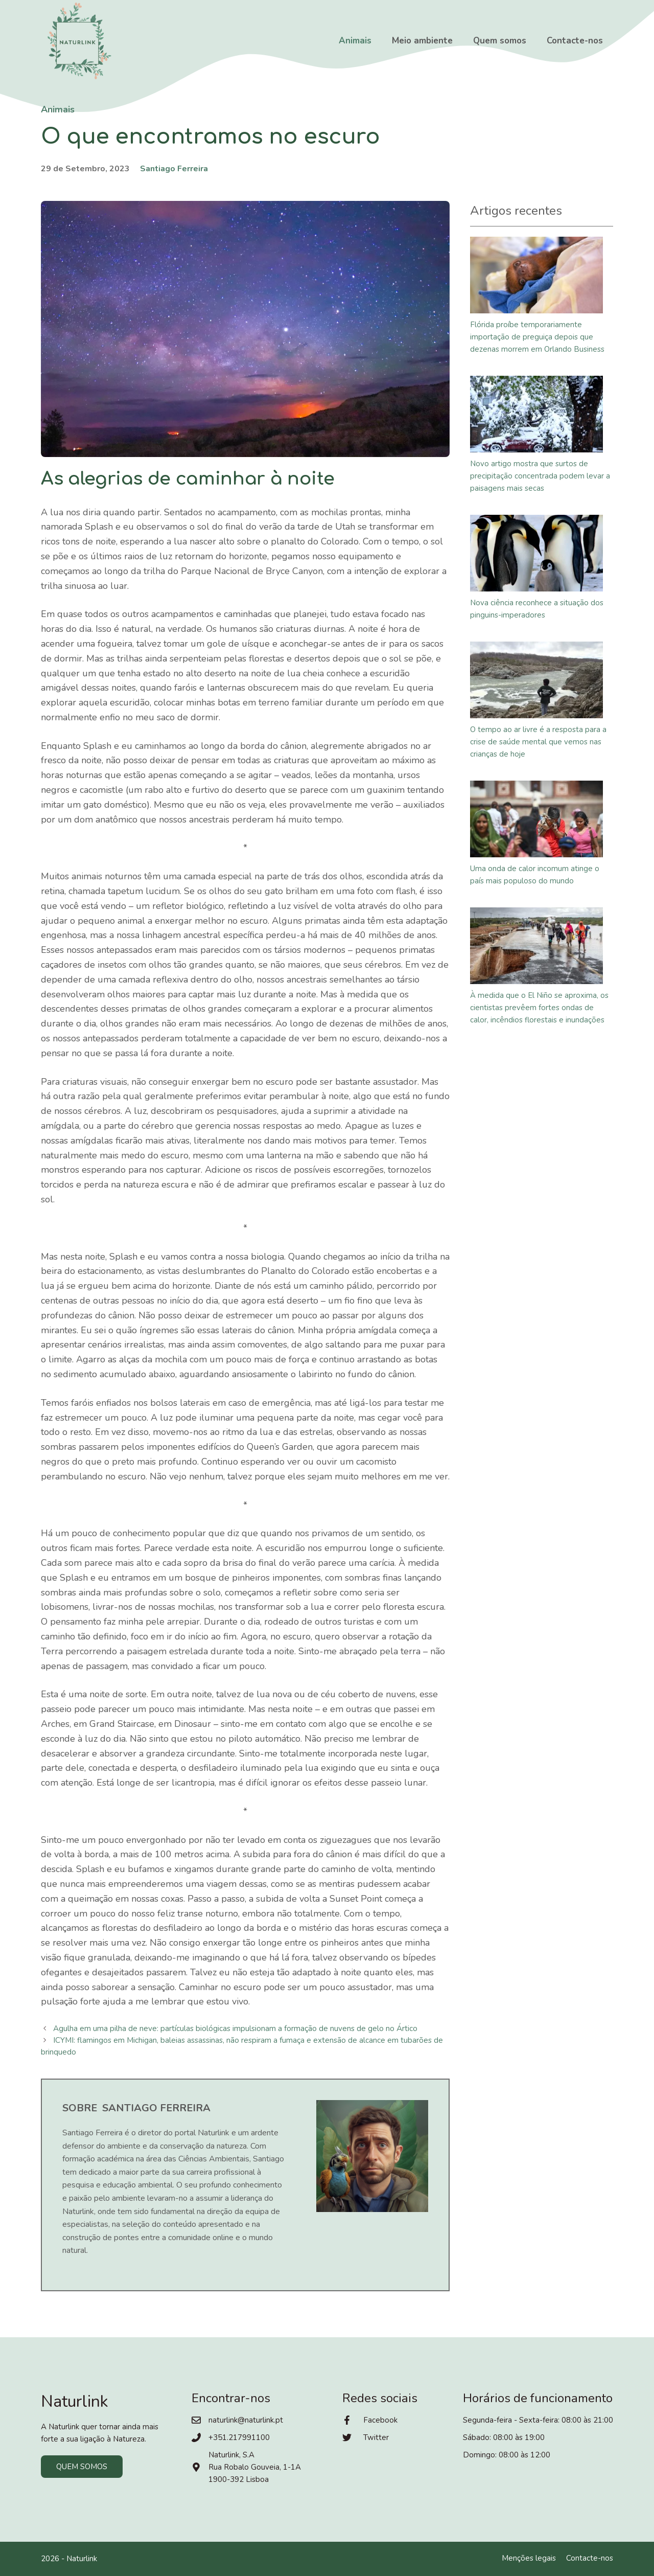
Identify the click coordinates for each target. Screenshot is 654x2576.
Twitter (376, 2437)
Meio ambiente (422, 41)
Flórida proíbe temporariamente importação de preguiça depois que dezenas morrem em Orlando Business (537, 337)
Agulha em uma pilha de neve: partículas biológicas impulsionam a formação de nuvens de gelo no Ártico (235, 2028)
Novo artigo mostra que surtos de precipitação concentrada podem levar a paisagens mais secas (540, 476)
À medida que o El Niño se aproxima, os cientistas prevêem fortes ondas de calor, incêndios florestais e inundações (539, 1007)
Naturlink (81, 2559)
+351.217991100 (239, 2437)
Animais (355, 41)
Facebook (380, 2420)
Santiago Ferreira (174, 168)
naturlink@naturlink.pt (245, 2420)
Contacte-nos (575, 41)
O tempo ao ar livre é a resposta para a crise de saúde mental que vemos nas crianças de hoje (538, 741)
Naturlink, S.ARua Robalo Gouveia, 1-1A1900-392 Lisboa (254, 2467)
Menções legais (529, 2558)
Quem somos (499, 41)
